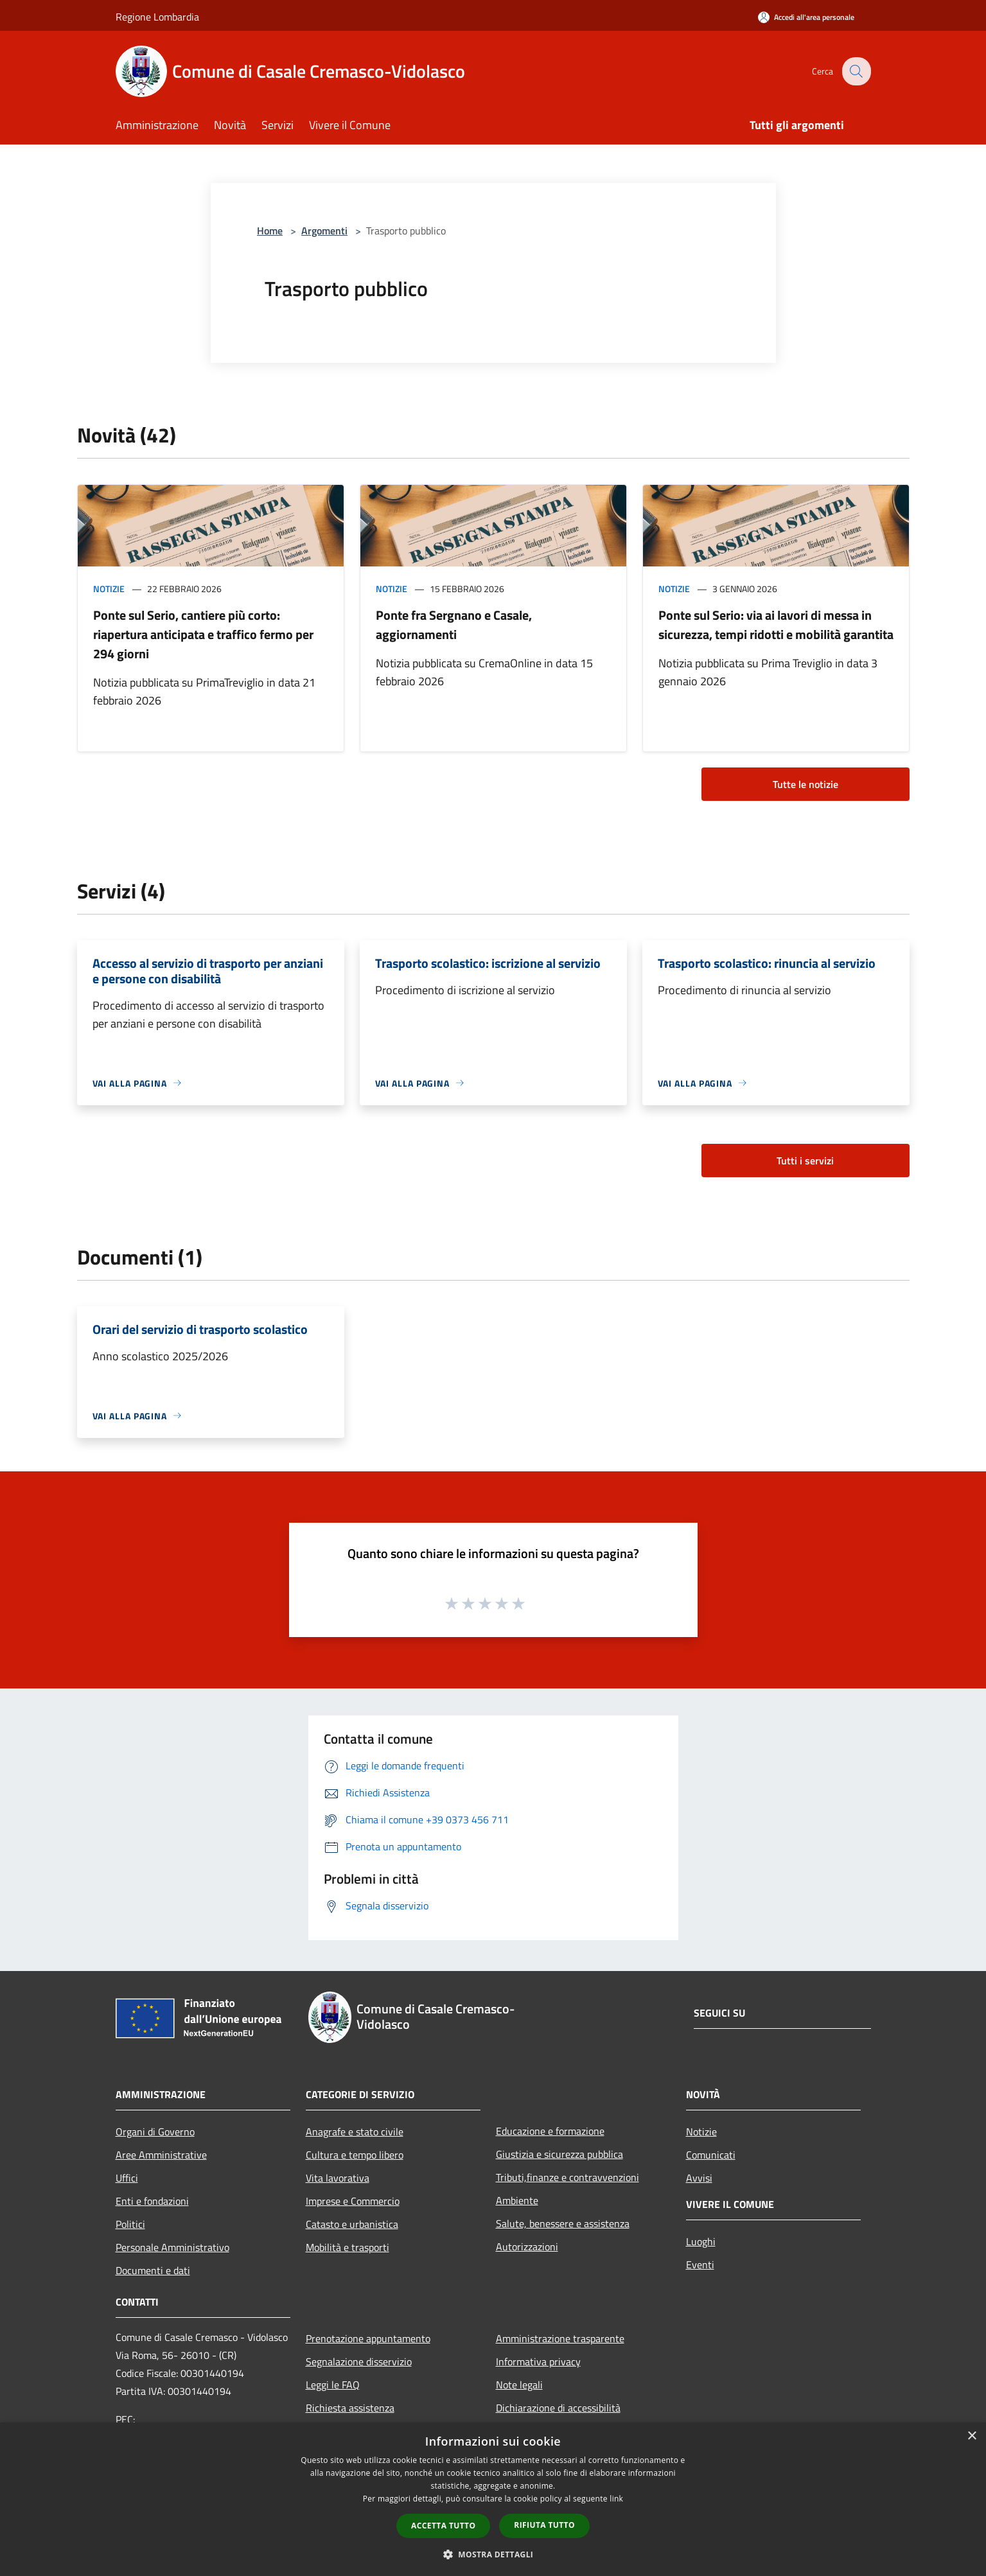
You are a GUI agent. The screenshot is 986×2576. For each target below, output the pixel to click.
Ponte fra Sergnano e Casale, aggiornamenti (454, 624)
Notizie (109, 588)
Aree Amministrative (161, 2154)
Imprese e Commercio (353, 2201)
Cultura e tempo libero (354, 2154)
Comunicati (710, 2154)
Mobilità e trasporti (347, 2247)
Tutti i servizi (805, 1160)
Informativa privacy (538, 2361)
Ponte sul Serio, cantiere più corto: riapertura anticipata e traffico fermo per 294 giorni (203, 634)
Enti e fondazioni (152, 2201)
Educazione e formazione (550, 2131)
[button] (493, 2554)
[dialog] (493, 2499)
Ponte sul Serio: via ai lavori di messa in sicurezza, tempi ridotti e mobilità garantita (776, 624)
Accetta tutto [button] (443, 2525)
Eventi (700, 2264)
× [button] (971, 2436)
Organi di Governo (155, 2131)
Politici (130, 2224)
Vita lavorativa (337, 2178)
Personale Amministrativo (172, 2247)
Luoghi (701, 2241)
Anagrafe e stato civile (354, 2131)
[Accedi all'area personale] (806, 17)
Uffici (127, 2178)
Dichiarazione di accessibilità (558, 2407)
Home (270, 230)
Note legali (519, 2384)
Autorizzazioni (527, 2246)
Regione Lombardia (157, 16)
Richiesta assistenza (350, 2407)
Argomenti (324, 230)
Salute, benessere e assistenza (562, 2223)
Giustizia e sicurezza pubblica (559, 2154)
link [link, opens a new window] (616, 2498)
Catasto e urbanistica (352, 2224)
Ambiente (517, 2200)
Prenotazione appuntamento (368, 2338)
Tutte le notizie (805, 784)
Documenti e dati (153, 2270)
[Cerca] (855, 71)
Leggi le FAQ (333, 2384)
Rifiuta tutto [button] (544, 2524)
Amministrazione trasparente (560, 2338)
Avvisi (699, 2178)
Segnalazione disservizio (359, 2361)
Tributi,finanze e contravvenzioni (567, 2177)
